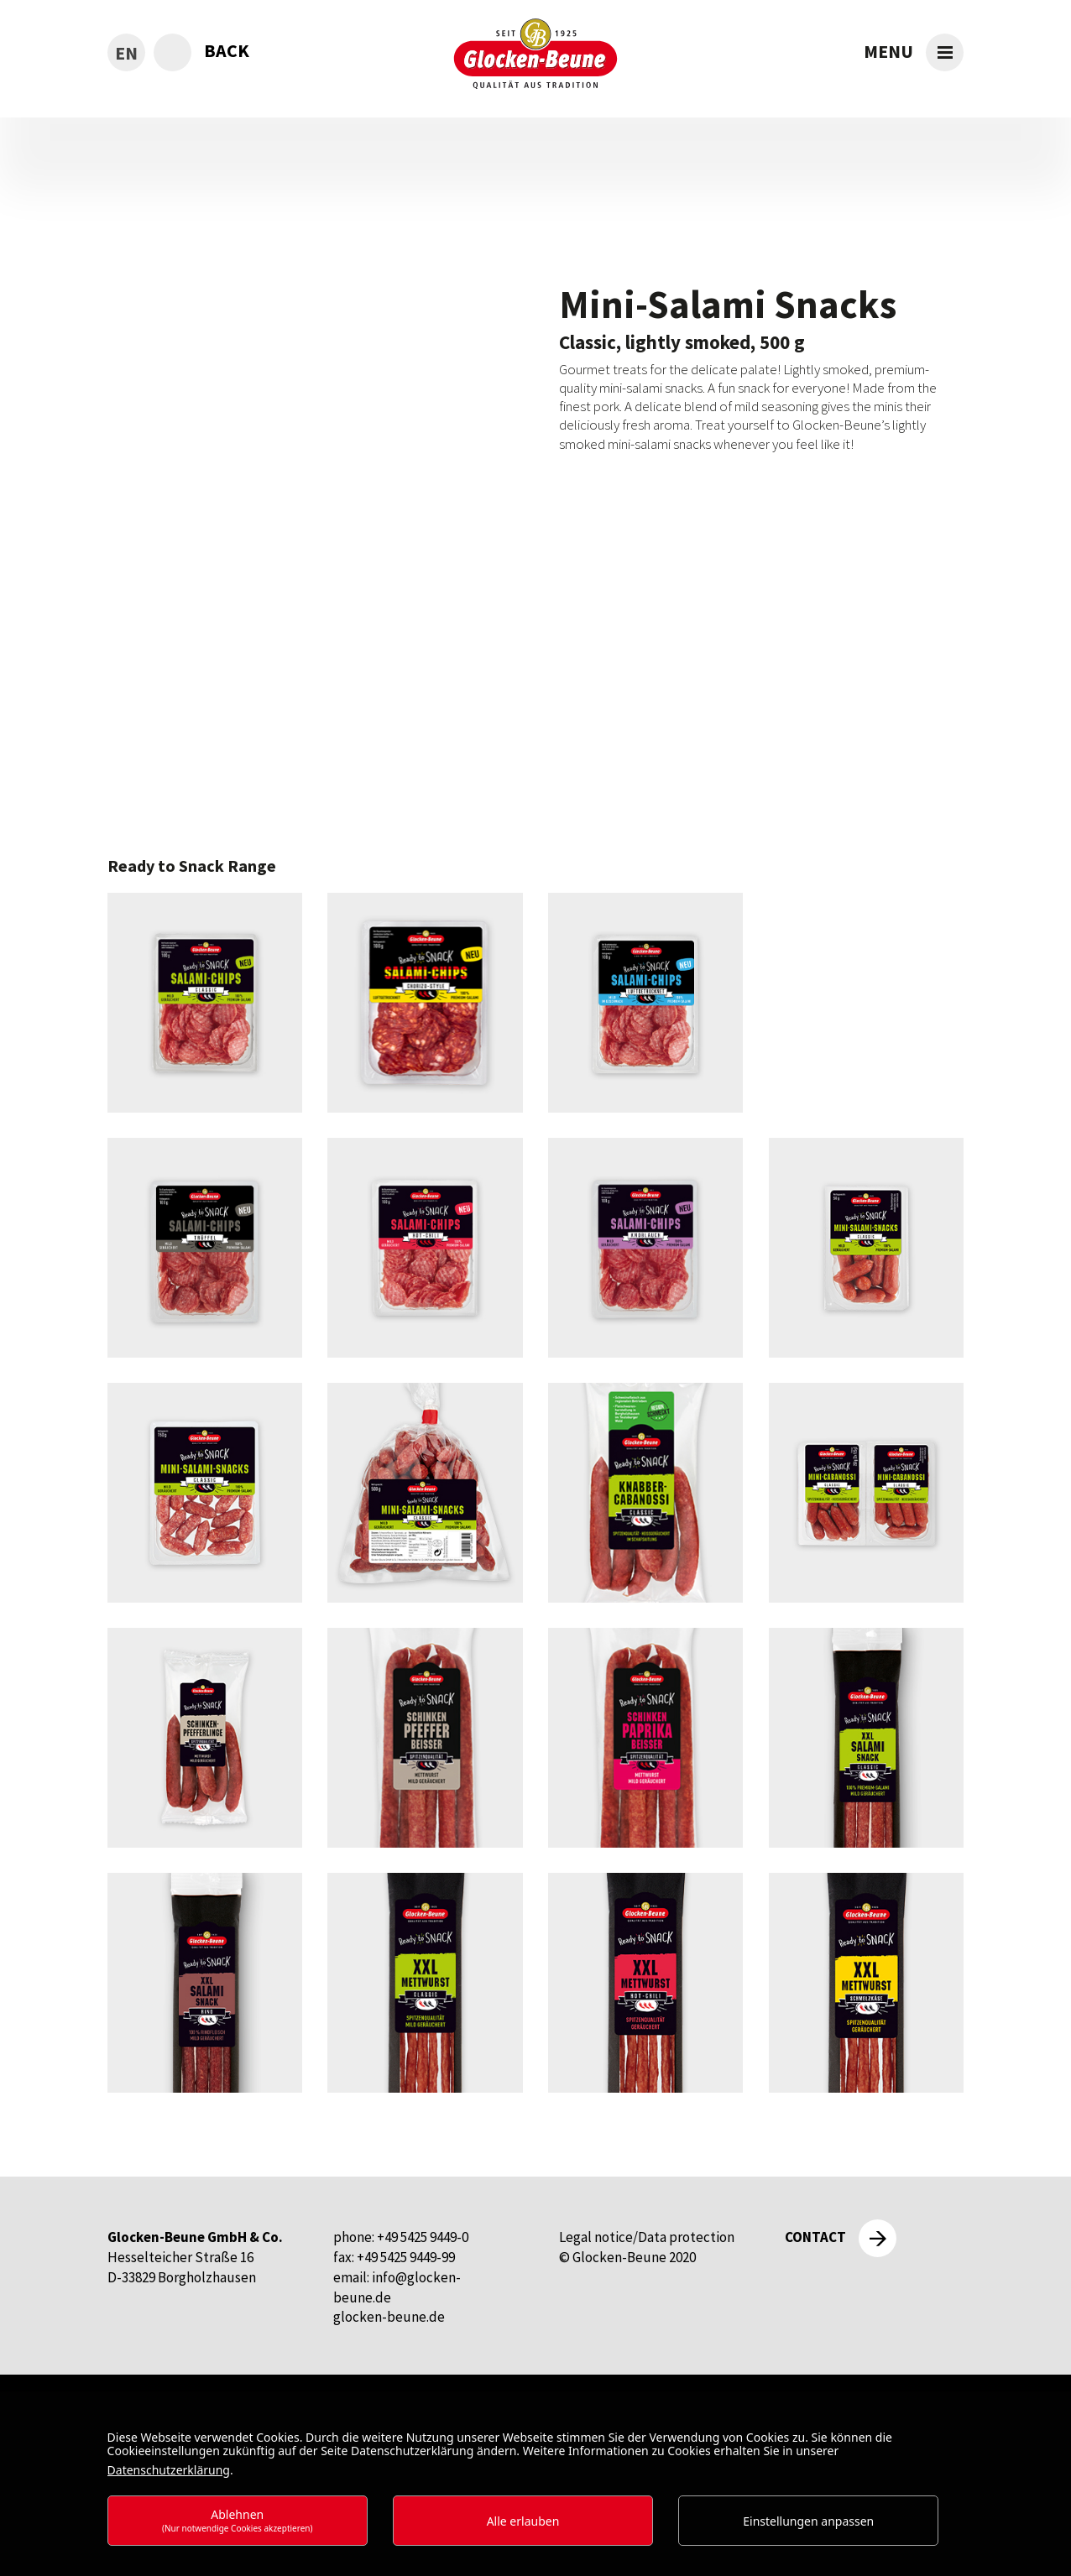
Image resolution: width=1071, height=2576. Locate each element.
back (226, 50)
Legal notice (596, 2237)
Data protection (686, 2237)
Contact (815, 2237)
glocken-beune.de (389, 2316)
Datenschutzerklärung (168, 2470)
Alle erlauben (523, 2521)
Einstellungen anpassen (808, 2521)
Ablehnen (237, 2520)
